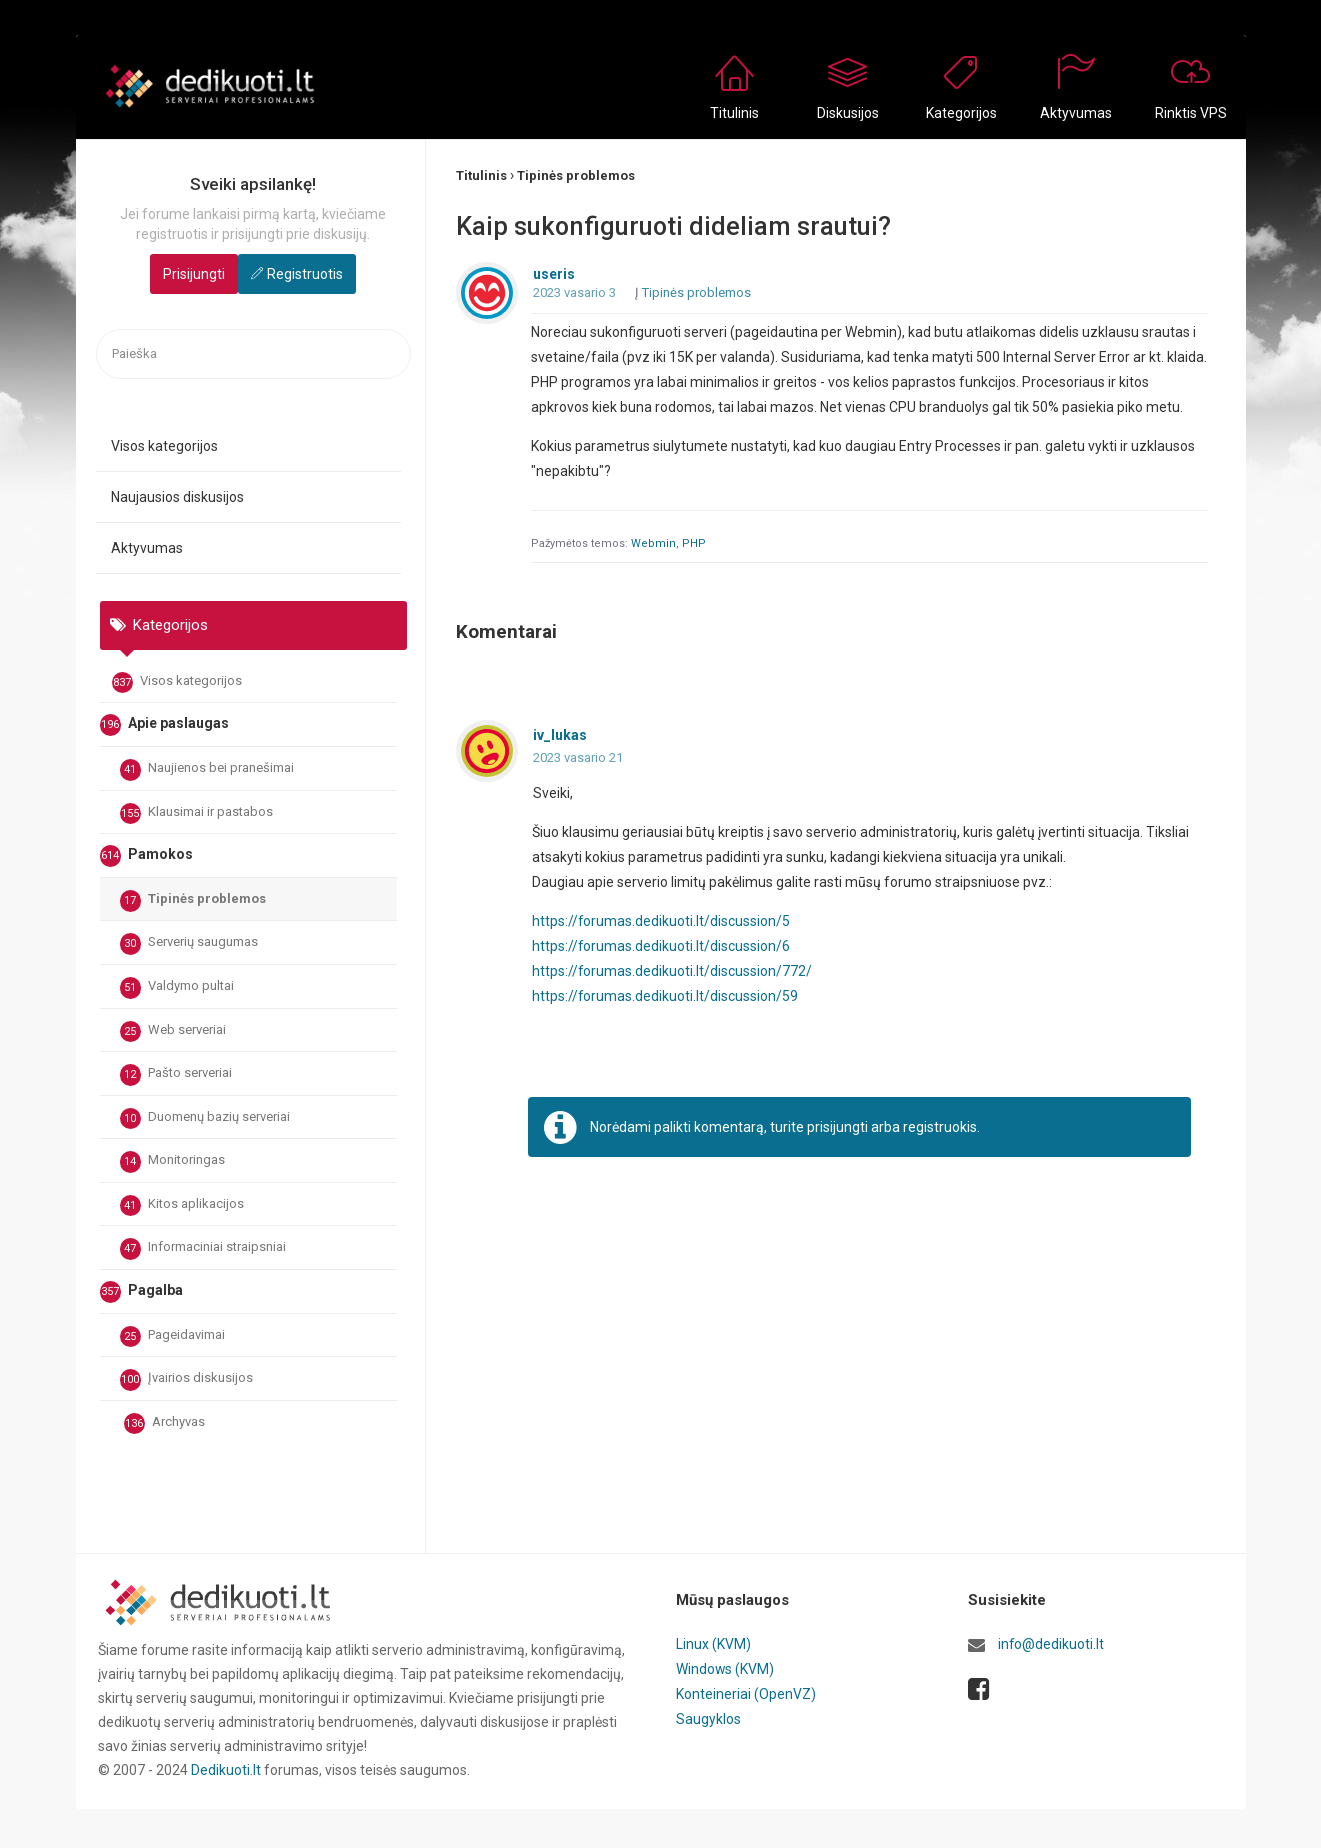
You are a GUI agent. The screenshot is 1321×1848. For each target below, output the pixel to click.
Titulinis (734, 113)
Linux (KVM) (713, 1644)
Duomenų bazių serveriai (205, 1119)
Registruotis (305, 274)
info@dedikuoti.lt (1051, 1644)
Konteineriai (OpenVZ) (746, 1692)
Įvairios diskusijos (186, 1380)
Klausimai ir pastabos (196, 814)
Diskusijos (848, 113)
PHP (694, 544)
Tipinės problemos (193, 901)
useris (554, 275)
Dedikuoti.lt (226, 1770)
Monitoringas (172, 1162)
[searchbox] (253, 354)
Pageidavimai (172, 1337)
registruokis (940, 1127)
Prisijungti (194, 274)
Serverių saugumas (189, 944)
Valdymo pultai (177, 988)
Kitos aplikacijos (182, 1206)
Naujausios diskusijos (177, 497)
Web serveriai (173, 1032)
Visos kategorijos (164, 446)
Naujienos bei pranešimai (207, 770)
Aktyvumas (1076, 113)
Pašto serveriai (176, 1075)
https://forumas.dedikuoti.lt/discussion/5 (661, 921)
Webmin (653, 544)
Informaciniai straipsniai (203, 1249)
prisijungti (837, 1127)
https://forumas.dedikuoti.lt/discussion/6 (661, 946)
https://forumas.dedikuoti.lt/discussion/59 (665, 996)
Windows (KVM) (725, 1668)
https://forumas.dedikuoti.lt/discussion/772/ (672, 971)
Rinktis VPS (1191, 113)
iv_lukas (560, 735)
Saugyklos (708, 1716)
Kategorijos (961, 113)
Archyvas (164, 1424)
